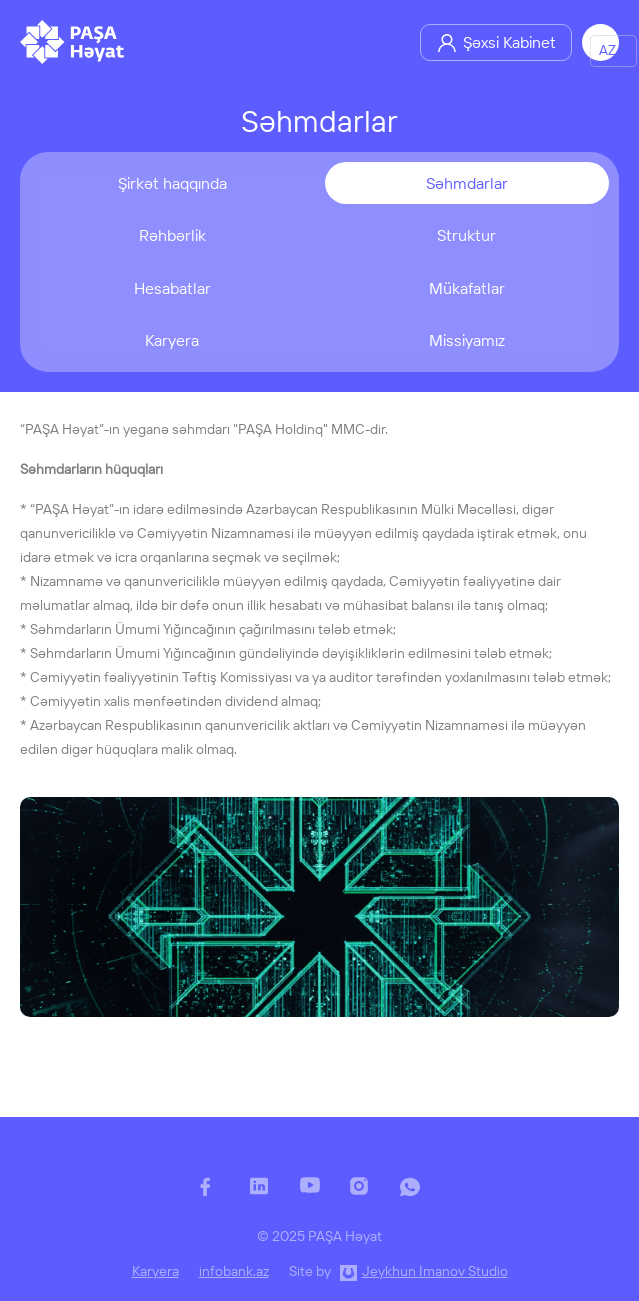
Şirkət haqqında (172, 183)
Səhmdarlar (467, 183)
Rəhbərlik (172, 235)
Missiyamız (467, 340)
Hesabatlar (172, 288)
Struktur (466, 235)
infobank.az (234, 1271)
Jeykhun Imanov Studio (435, 1271)
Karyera (172, 340)
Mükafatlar (467, 288)
